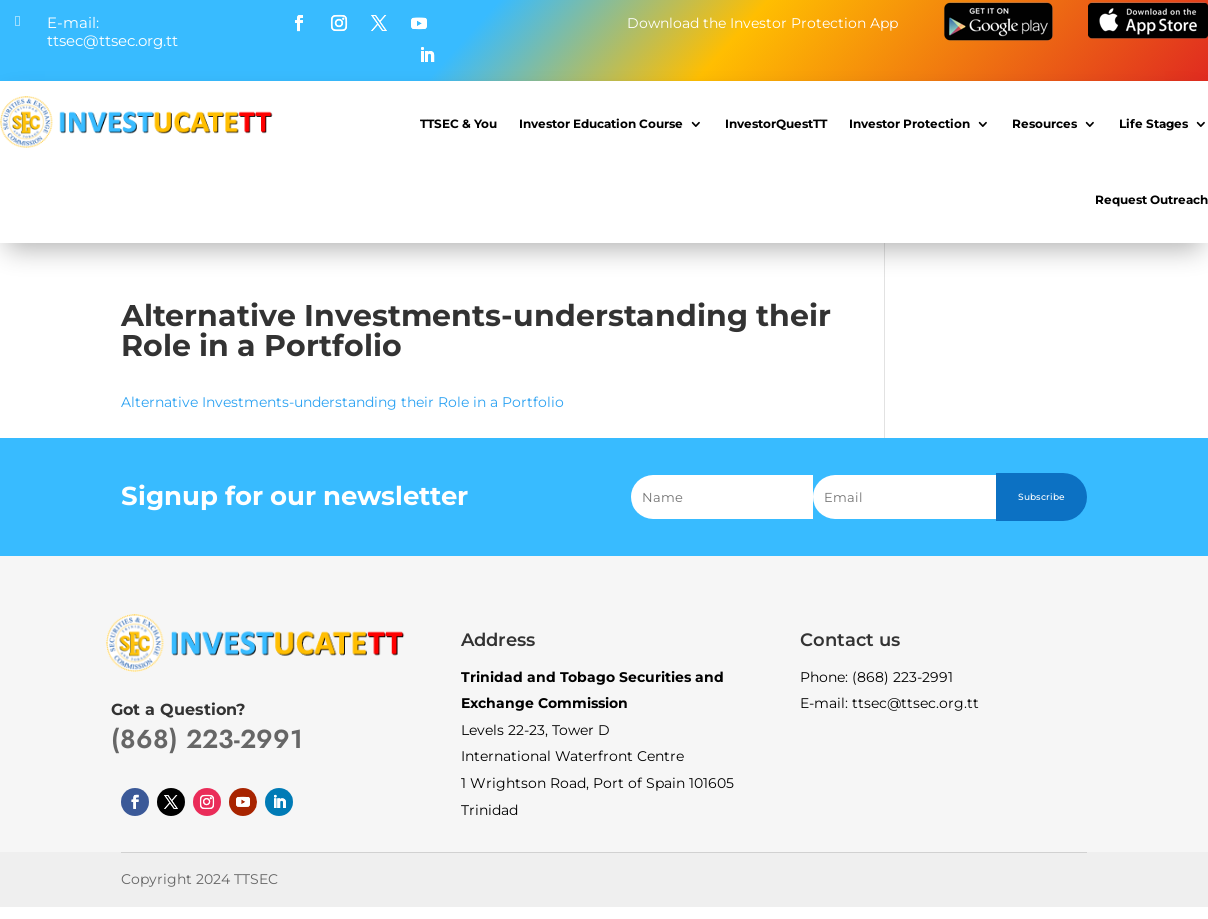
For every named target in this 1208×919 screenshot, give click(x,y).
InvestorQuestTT (776, 123)
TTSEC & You (458, 123)
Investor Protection (909, 123)
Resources (1044, 123)
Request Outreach (1151, 199)
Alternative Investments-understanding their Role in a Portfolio (342, 402)
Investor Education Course (601, 123)
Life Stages (1153, 123)
